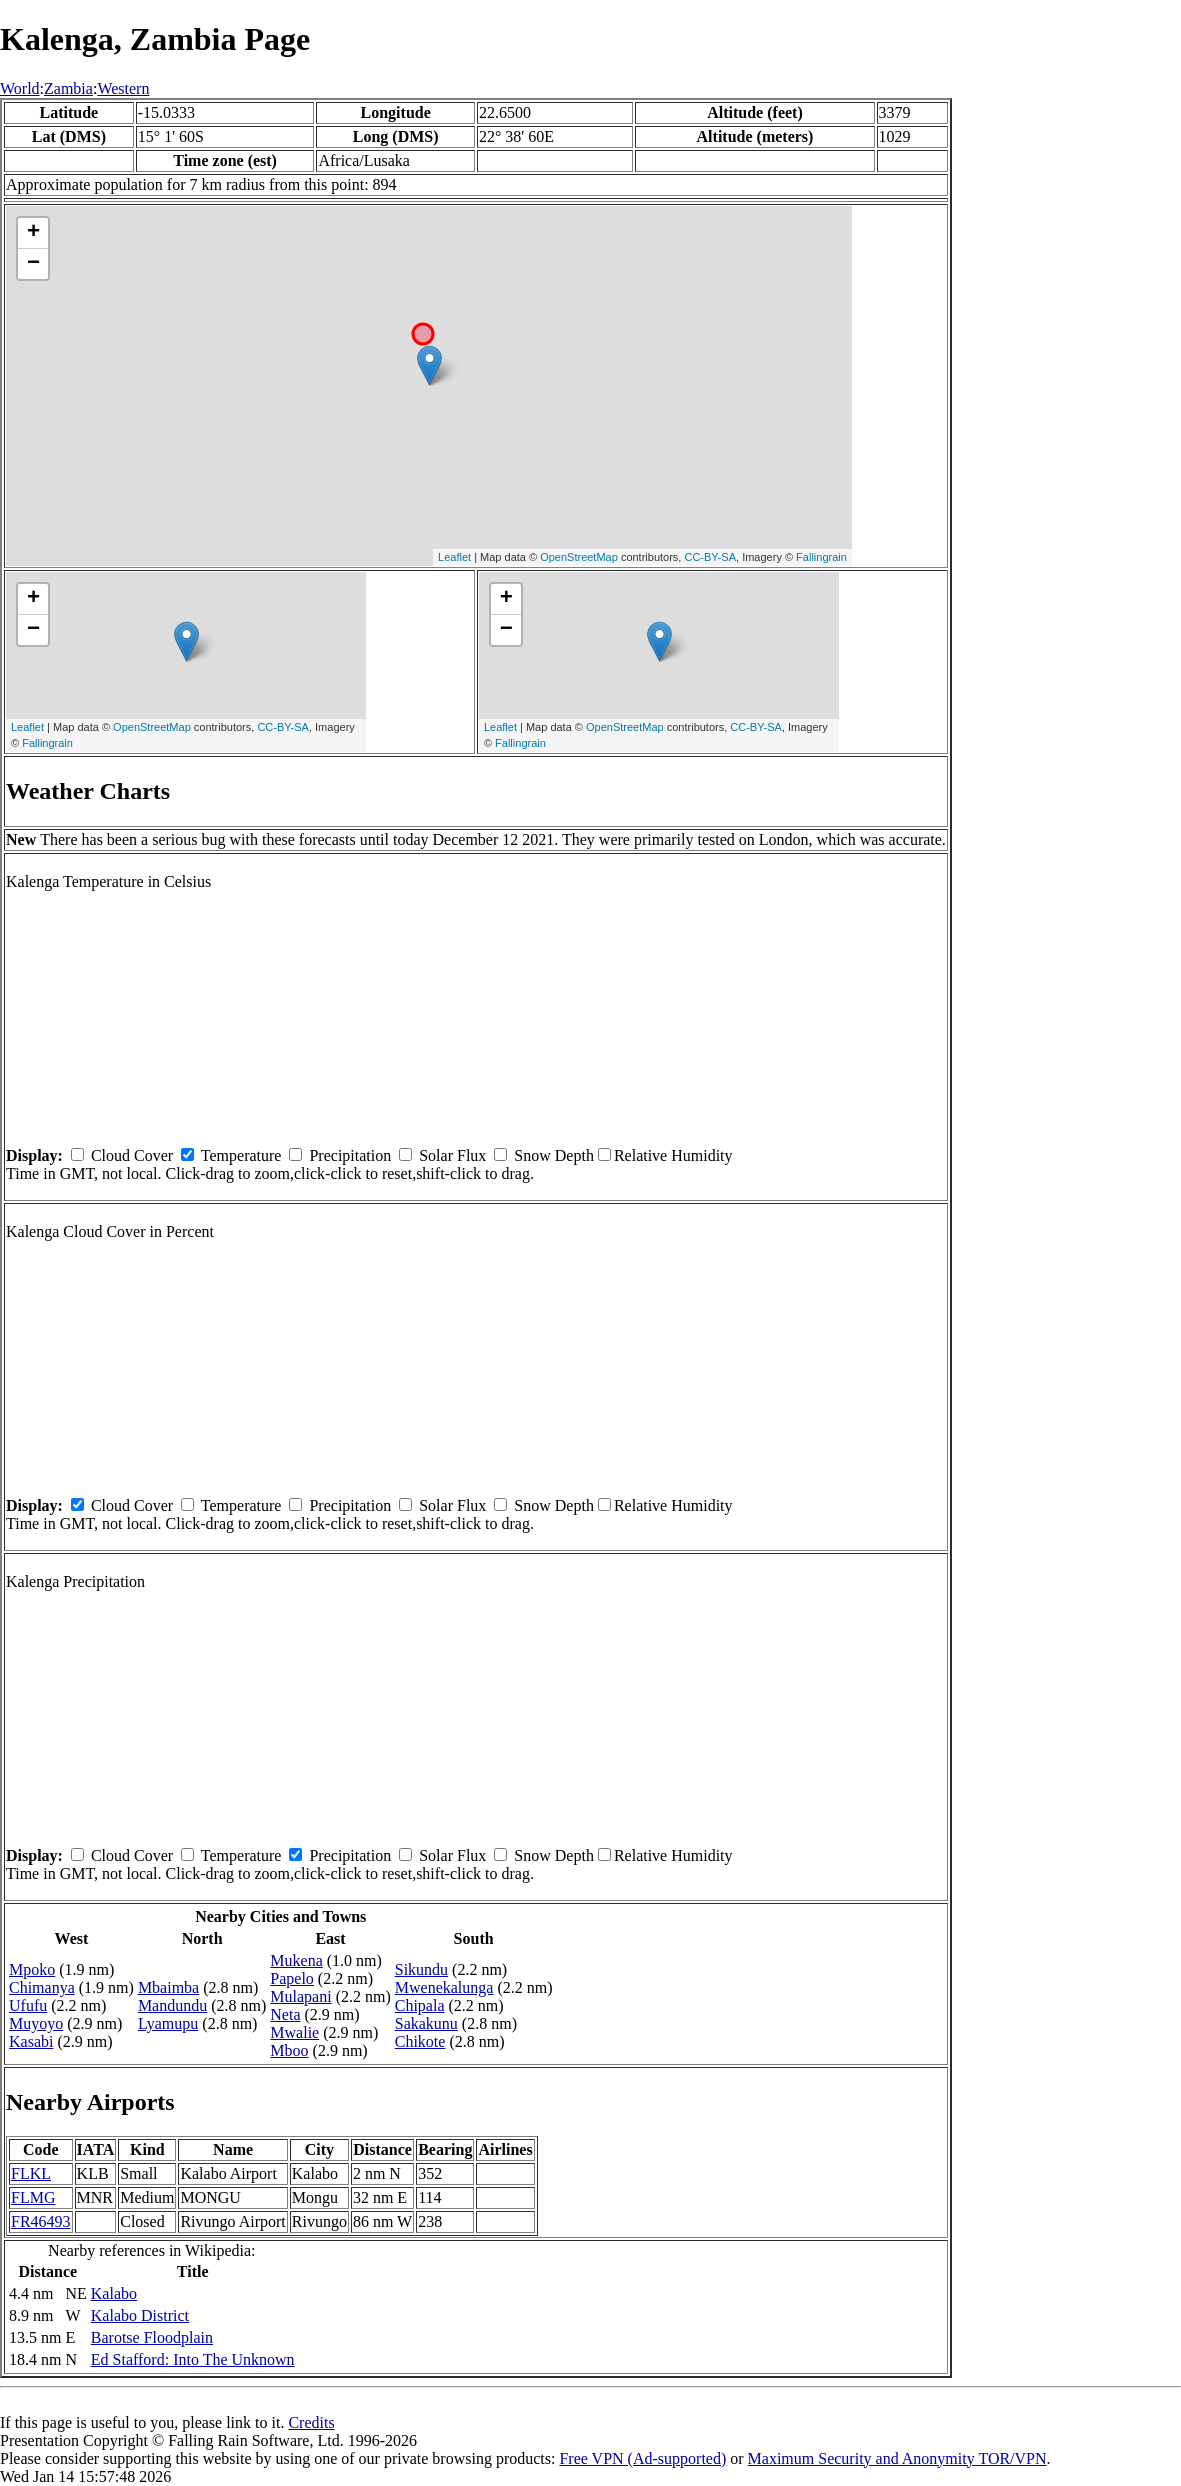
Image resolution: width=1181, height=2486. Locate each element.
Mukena (296, 1960)
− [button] (33, 264)
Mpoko (32, 1969)
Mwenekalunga (444, 1987)
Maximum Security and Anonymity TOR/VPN (897, 2458)
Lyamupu (168, 2023)
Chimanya (42, 1987)
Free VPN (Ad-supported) (642, 2458)
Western (123, 88)
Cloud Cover (132, 1155)
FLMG (33, 2197)
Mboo (289, 2050)
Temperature (241, 1155)
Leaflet (454, 557)
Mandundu (172, 2005)
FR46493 (41, 2221)
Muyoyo (36, 2023)
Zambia (68, 88)
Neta (285, 2014)
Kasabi (31, 2041)
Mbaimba (168, 1987)
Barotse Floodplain (152, 2337)
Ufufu (28, 2005)
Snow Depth (554, 1155)
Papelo (292, 1978)
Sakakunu (426, 2023)
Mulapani (300, 1996)
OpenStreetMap (579, 557)
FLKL (31, 2173)
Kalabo (114, 2293)
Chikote (420, 2041)
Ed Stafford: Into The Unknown (193, 2359)
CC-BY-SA (710, 557)
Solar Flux (452, 1155)
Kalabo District (140, 2315)
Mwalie (294, 2032)
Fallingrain (821, 557)
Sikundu (421, 1969)
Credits (311, 2422)
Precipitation (350, 1155)
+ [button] (33, 233)
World (20, 88)
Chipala (420, 2005)
